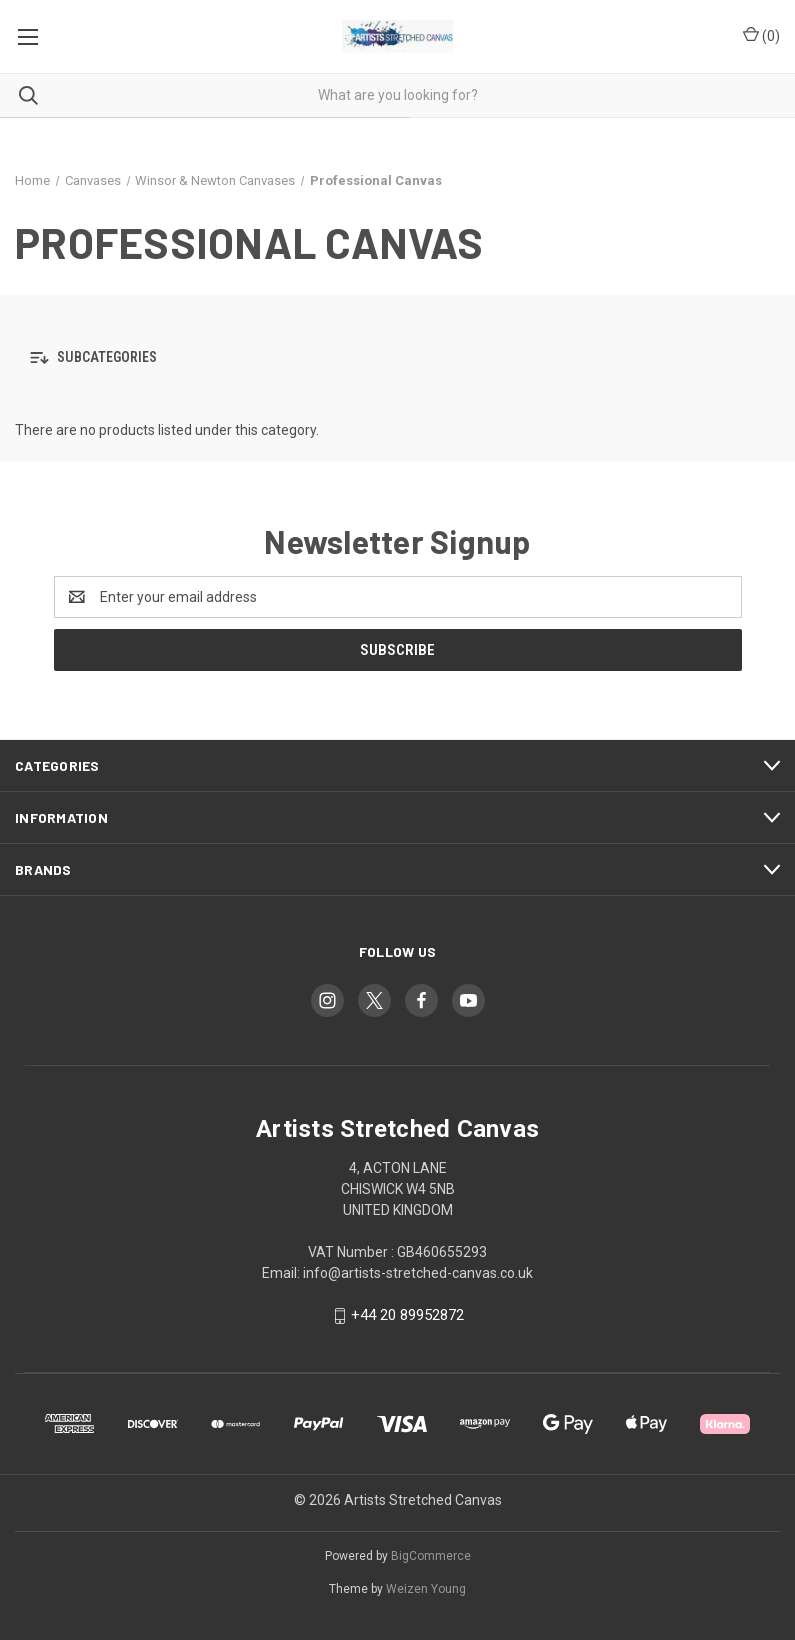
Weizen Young (426, 1589)
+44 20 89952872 (407, 1315)
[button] (397, 357)
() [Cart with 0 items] (761, 35)
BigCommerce (431, 1556)
